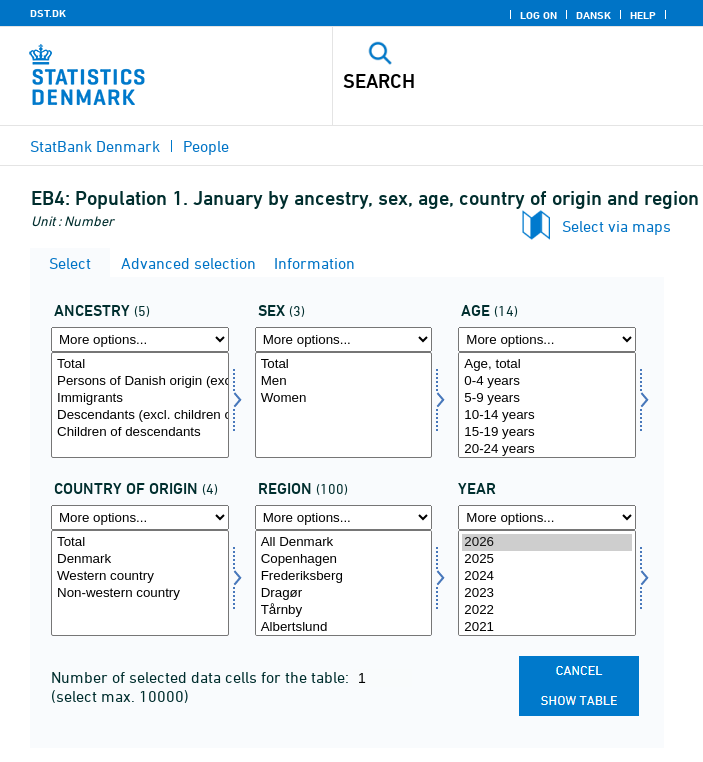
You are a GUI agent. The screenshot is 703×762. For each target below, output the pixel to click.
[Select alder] (547, 405)
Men (344, 381)
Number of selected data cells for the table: (202, 677)
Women (344, 398)
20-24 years (547, 449)
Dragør (344, 593)
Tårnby (344, 610)
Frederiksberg (344, 576)
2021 (547, 627)
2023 (547, 593)
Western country (140, 576)
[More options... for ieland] (140, 517)
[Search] (481, 81)
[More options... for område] (344, 517)
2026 (547, 542)
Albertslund (344, 627)
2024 (547, 576)
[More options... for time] (547, 517)
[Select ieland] (140, 583)
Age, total (547, 364)
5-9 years (547, 398)
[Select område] (344, 583)
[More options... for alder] (547, 339)
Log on (538, 15)
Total (140, 364)
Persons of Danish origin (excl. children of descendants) (140, 381)
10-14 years (547, 415)
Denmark (140, 559)
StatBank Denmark (95, 146)
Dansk (593, 15)
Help (643, 15)
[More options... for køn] (344, 339)
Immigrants (140, 398)
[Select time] (547, 583)
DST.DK (48, 13)
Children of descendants (140, 432)
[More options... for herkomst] (140, 339)
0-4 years (547, 381)
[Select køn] (344, 405)
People (206, 146)
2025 (547, 559)
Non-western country (140, 593)
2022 (547, 610)
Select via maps (616, 226)
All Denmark (344, 542)
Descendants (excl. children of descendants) (140, 415)
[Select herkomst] (140, 405)
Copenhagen (344, 559)
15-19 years (547, 432)
